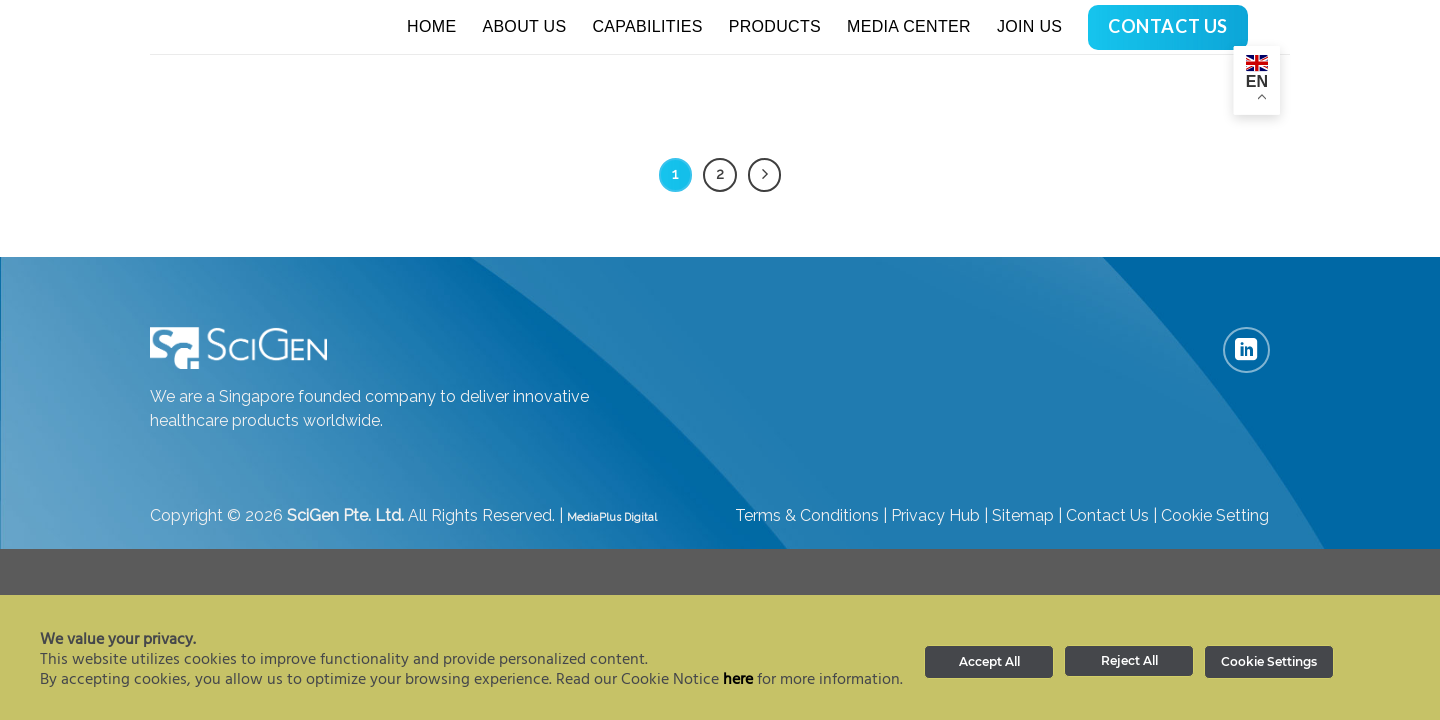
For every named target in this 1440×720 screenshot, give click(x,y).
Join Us (1029, 26)
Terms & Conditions (807, 515)
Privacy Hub (935, 515)
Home (431, 26)
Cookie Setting (1215, 515)
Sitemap (1023, 515)
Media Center (909, 26)
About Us (524, 26)
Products (775, 26)
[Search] (1282, 26)
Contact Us (1107, 515)
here (738, 680)
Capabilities (647, 26)
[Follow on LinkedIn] (1246, 350)
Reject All (1129, 660)
